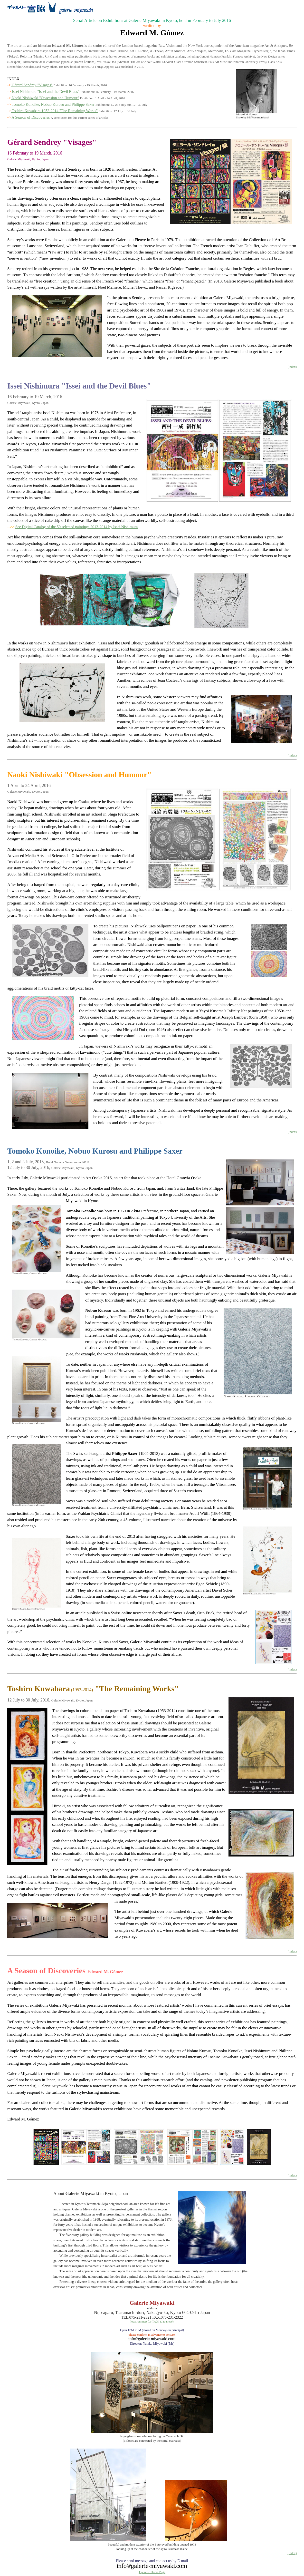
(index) (292, 367)
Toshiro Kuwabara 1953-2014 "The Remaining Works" (54, 111)
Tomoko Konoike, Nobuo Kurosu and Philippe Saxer (52, 104)
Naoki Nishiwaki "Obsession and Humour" (45, 98)
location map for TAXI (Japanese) (151, 2321)
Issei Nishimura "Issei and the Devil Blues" (45, 91)
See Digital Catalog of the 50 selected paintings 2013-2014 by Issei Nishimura (76, 527)
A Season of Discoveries (30, 117)
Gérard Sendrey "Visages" (32, 85)
